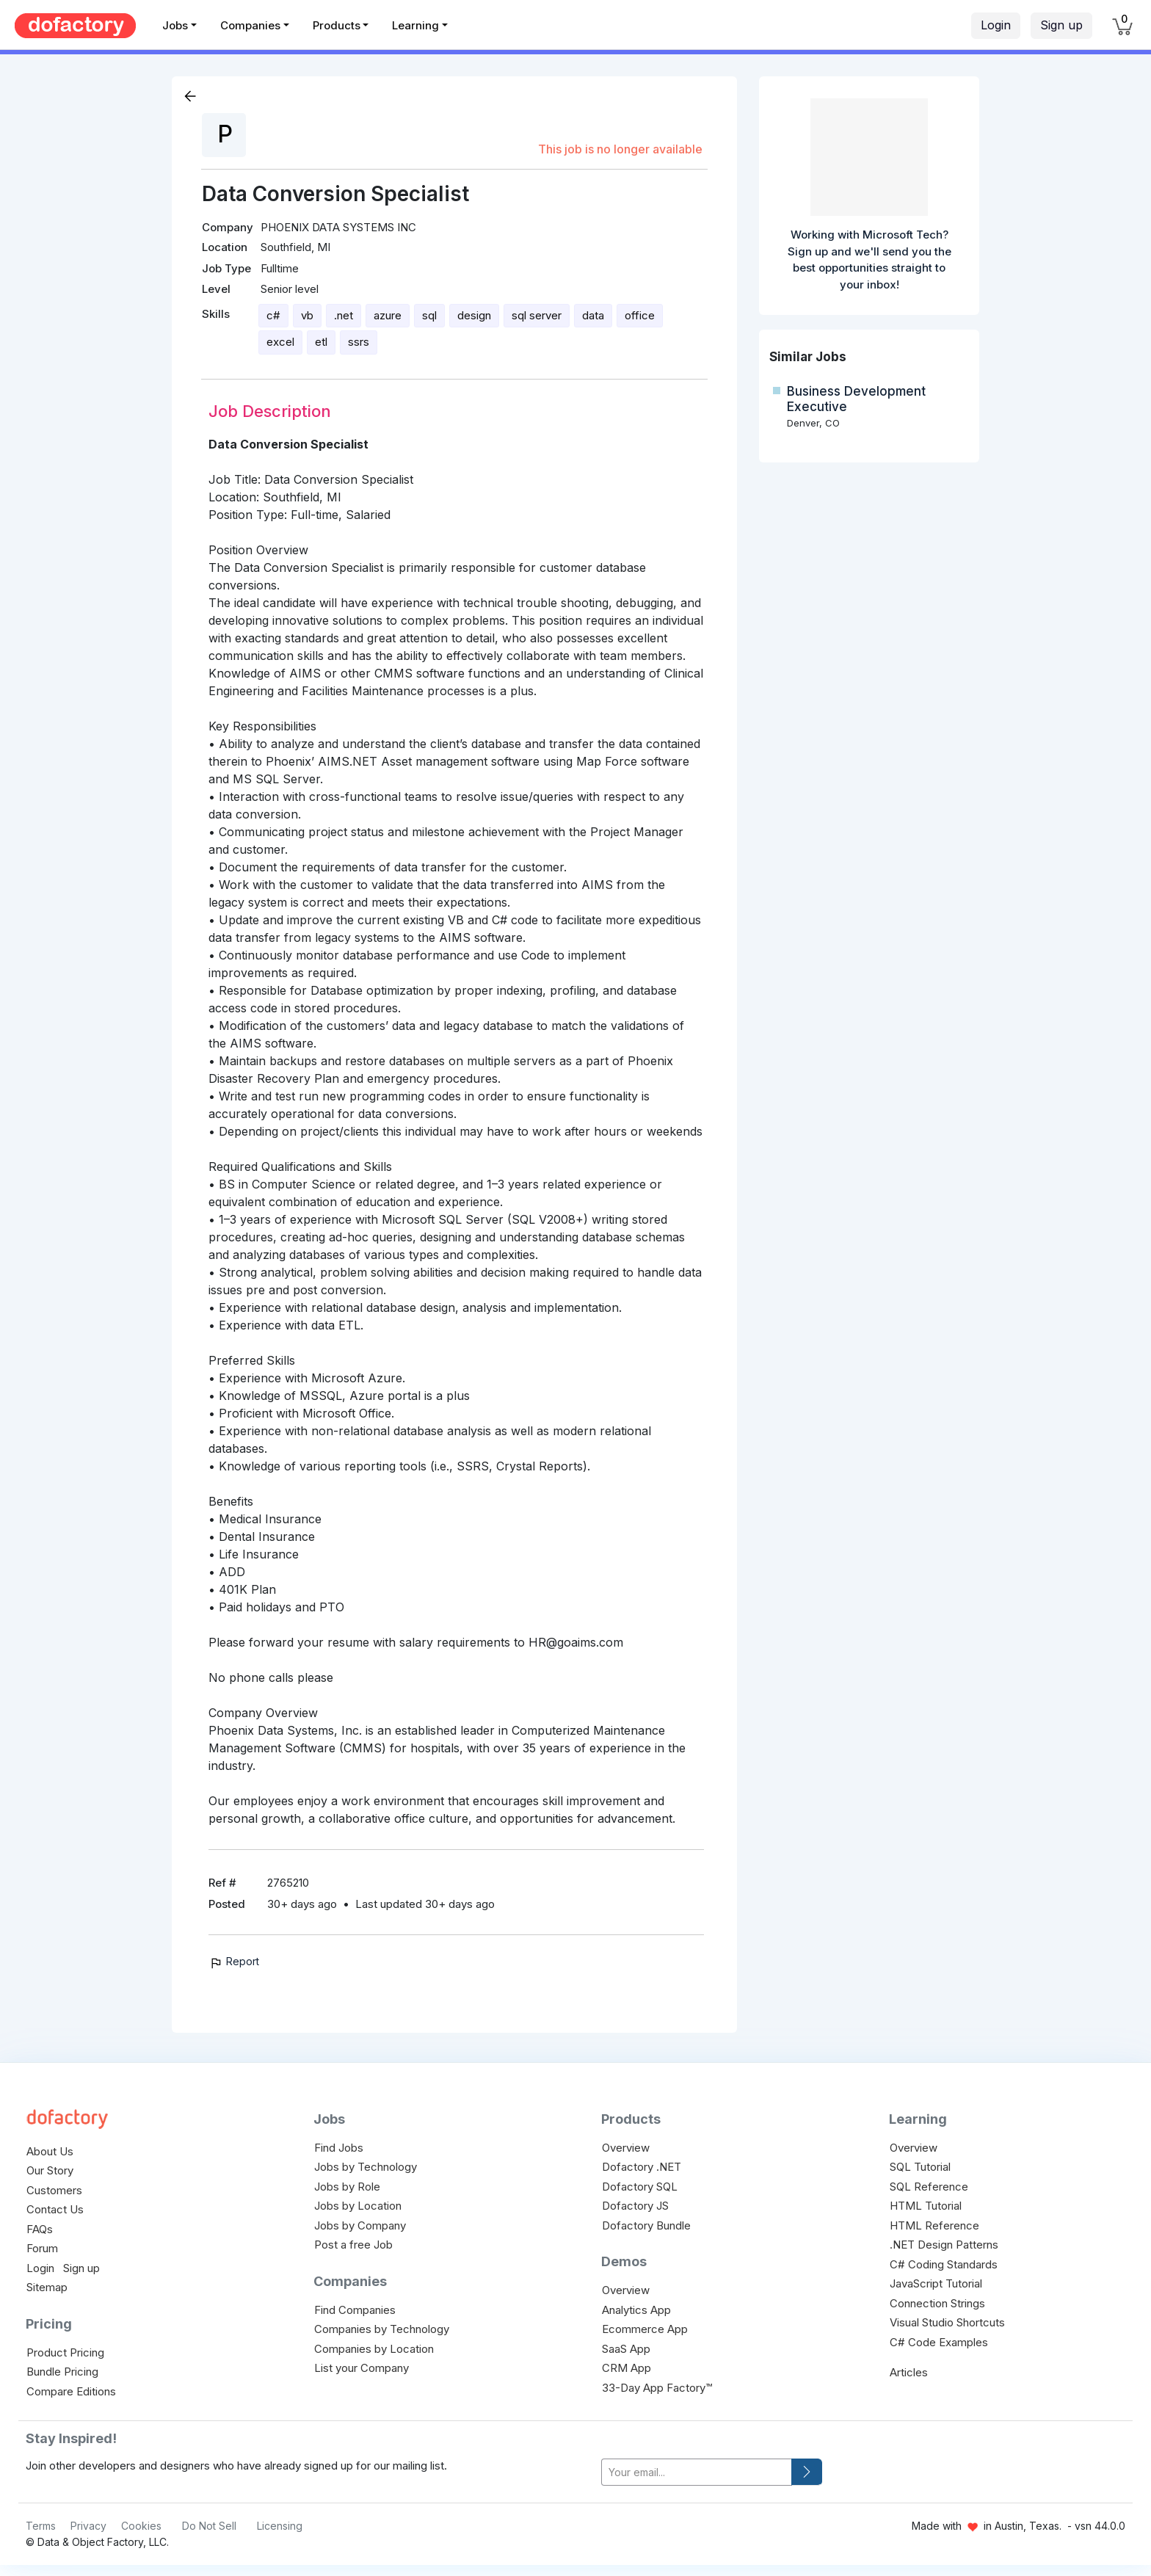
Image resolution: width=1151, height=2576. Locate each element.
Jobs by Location (358, 2206)
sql (429, 315)
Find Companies (355, 2310)
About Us (49, 2151)
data (593, 315)
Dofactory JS (635, 2206)
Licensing (279, 2525)
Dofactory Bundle (646, 2225)
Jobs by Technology (365, 2167)
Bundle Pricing (62, 2372)
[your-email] (696, 2472)
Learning (415, 25)
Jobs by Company (360, 2225)
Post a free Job (353, 2245)
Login (996, 25)
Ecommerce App (645, 2329)
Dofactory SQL (640, 2187)
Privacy (88, 2525)
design (474, 315)
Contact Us (55, 2209)
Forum (42, 2248)
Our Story (49, 2170)
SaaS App (626, 2349)
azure (388, 315)
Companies (250, 25)
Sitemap (47, 2287)
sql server (537, 315)
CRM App (626, 2368)
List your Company (361, 2368)
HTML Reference (934, 2225)
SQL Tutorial (920, 2167)
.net (343, 315)
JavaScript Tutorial (936, 2283)
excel (280, 342)
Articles (909, 2372)
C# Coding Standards (944, 2264)
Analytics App (636, 2310)
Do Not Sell (209, 2525)
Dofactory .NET (641, 2167)
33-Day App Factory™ (657, 2388)
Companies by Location (374, 2349)
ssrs (358, 342)
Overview (626, 2148)
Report (233, 1961)
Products (336, 25)
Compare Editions (71, 2391)
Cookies (141, 2525)
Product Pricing (65, 2352)
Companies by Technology (381, 2329)
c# (273, 315)
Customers (54, 2190)
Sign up (1061, 25)
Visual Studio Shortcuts (947, 2322)
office (640, 315)
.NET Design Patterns (944, 2245)
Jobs (175, 25)
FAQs (39, 2229)
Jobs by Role (347, 2187)
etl (321, 342)
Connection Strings (937, 2303)
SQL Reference (929, 2187)
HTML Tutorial (926, 2206)
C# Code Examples (939, 2342)
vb (307, 315)
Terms (41, 2525)
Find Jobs (338, 2148)
